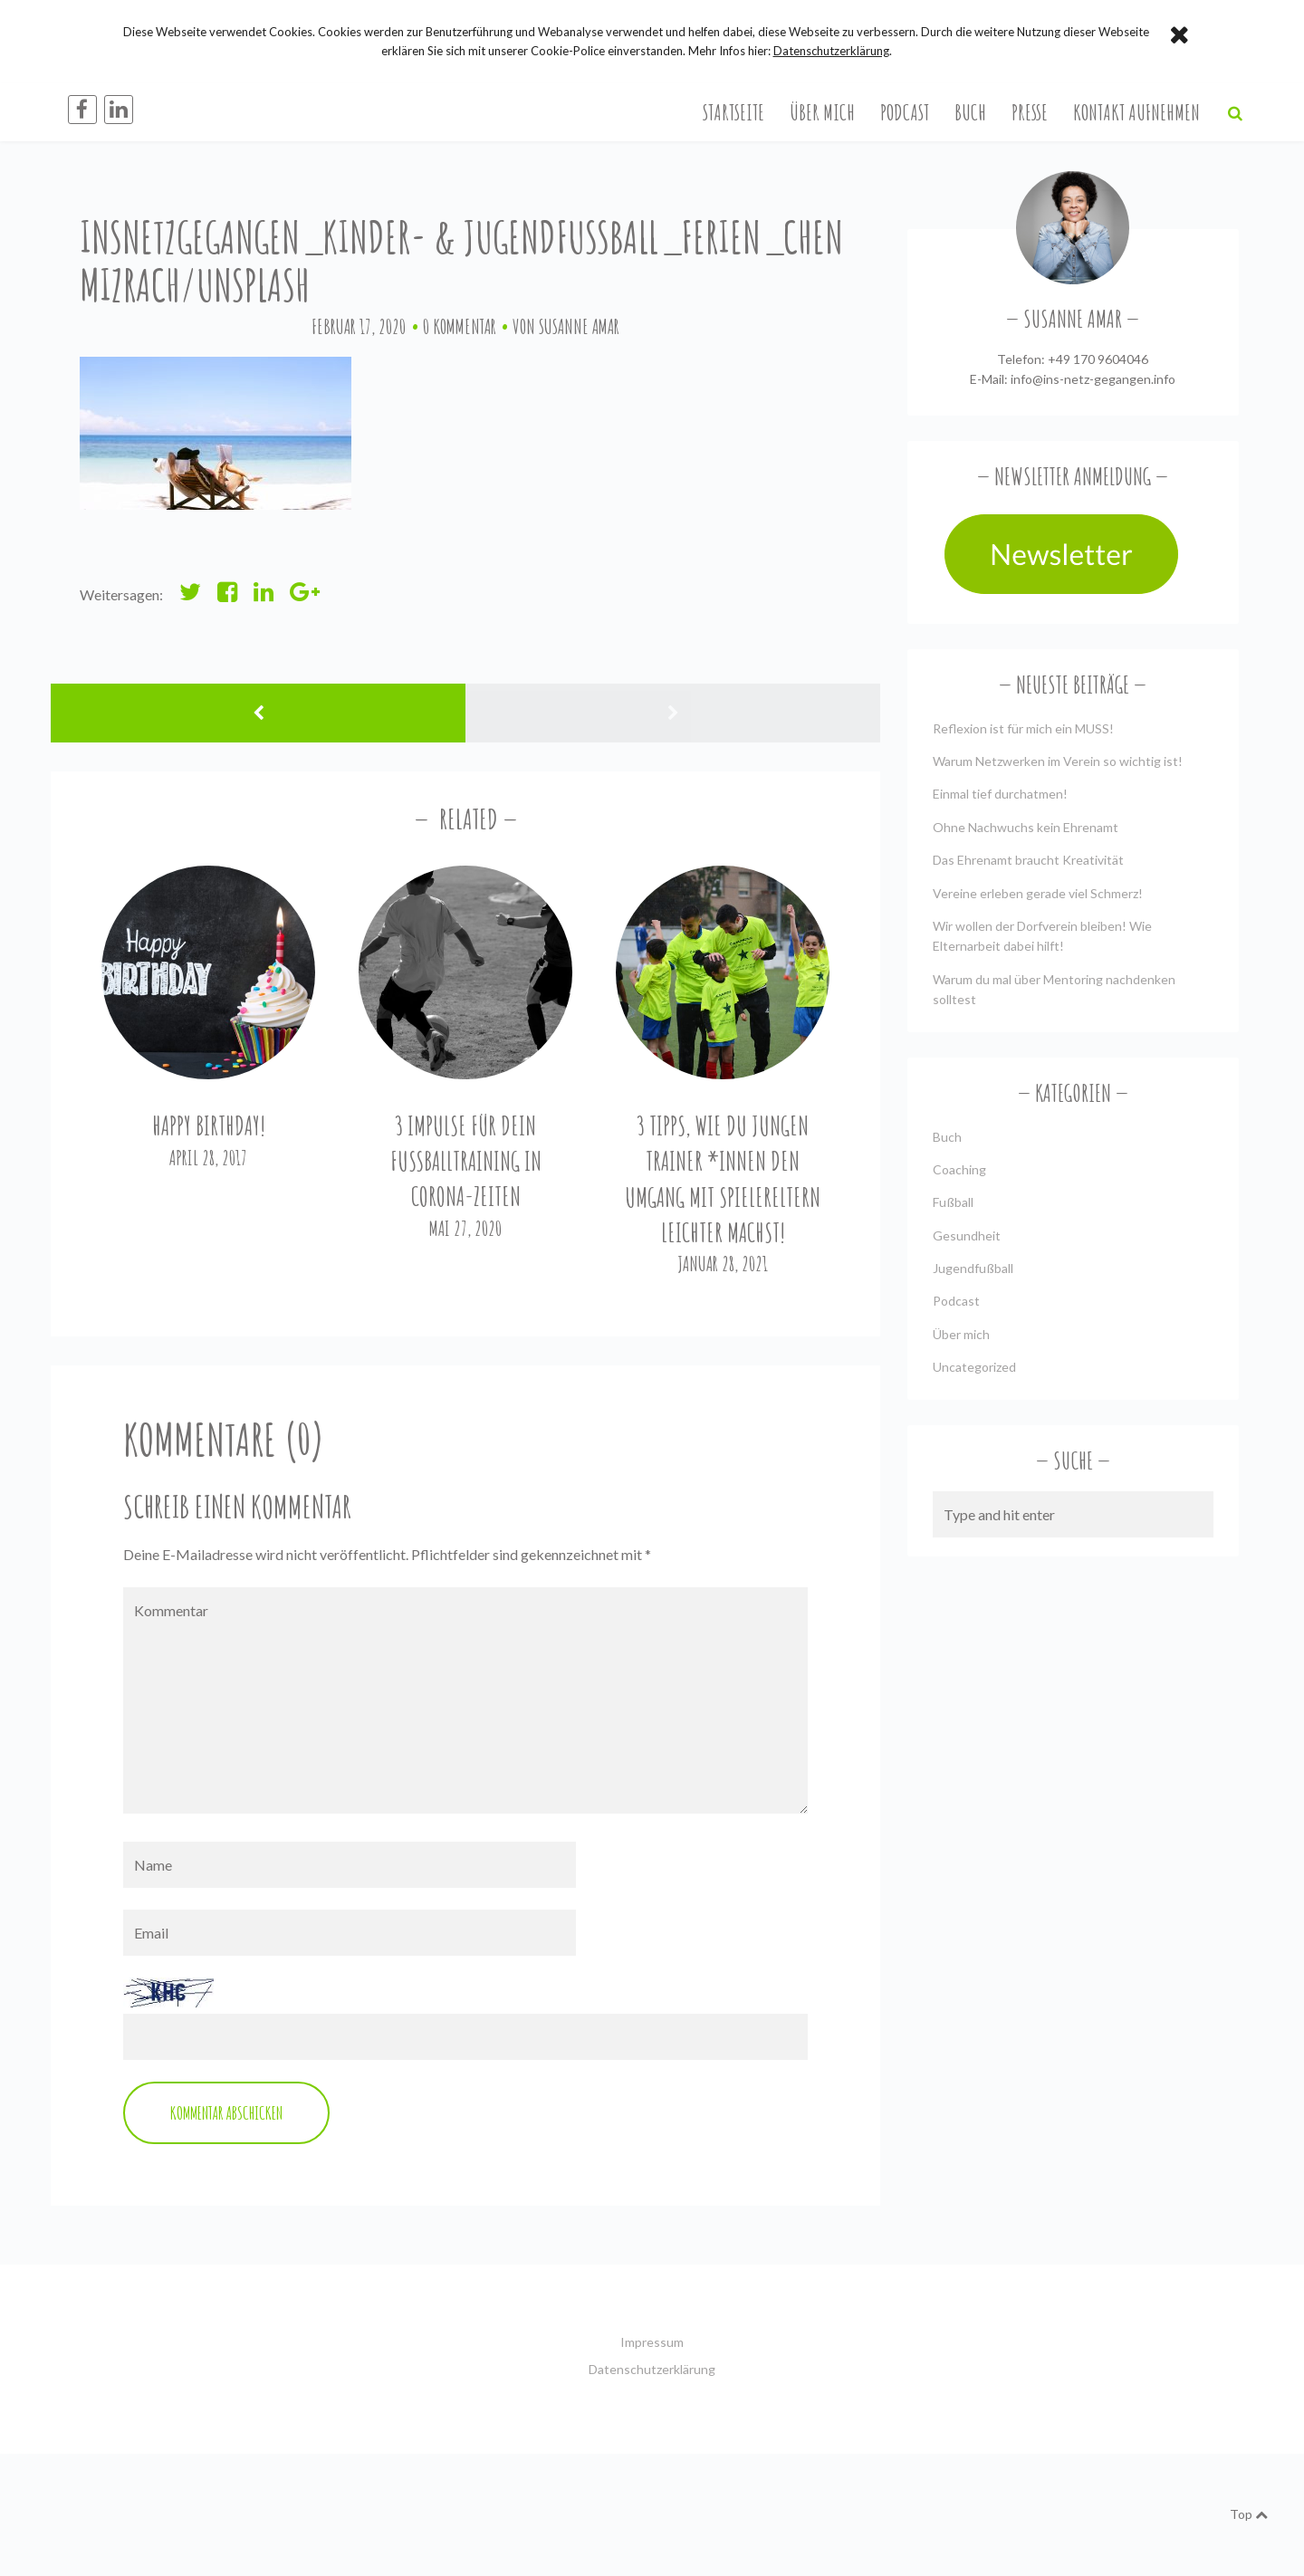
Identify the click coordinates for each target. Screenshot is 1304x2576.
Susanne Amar (579, 326)
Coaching (959, 1169)
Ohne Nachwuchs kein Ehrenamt (1025, 827)
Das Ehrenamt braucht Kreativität (1028, 859)
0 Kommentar (459, 326)
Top (1249, 2514)
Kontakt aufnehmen (1136, 112)
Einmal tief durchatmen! (1000, 793)
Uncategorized (974, 1366)
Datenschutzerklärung (652, 2369)
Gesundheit (967, 1235)
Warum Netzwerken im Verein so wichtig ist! (1058, 761)
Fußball (953, 1202)
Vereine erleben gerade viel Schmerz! (1038, 893)
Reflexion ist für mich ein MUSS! (1023, 728)
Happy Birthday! (208, 1126)
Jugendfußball (973, 1268)
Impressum (652, 2342)
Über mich (822, 112)
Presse (1030, 112)
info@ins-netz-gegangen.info (1093, 379)
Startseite (733, 112)
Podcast (904, 112)
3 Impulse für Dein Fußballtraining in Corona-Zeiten (466, 1161)
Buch (970, 112)
